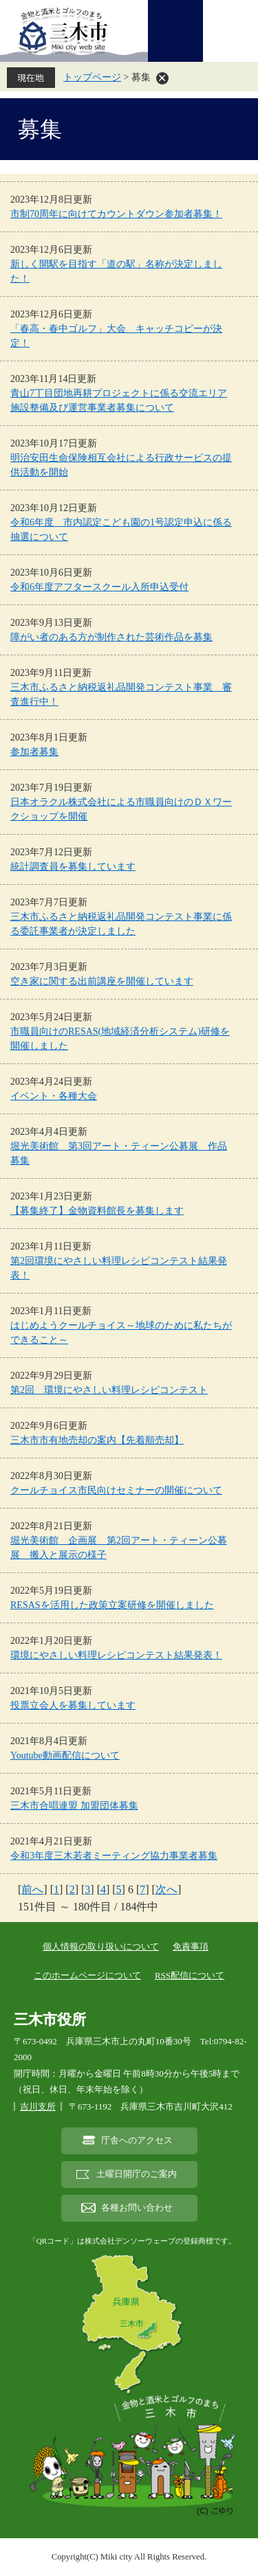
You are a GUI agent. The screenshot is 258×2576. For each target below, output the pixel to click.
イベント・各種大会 (53, 1096)
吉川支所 (38, 2106)
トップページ (92, 77)
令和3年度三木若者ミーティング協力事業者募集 (113, 1856)
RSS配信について (189, 1975)
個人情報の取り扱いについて (101, 1946)
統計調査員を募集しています (73, 866)
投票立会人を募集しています (73, 1705)
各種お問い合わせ (137, 2208)
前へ (32, 1889)
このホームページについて (87, 1975)
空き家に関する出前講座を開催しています (101, 981)
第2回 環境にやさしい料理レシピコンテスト (109, 1390)
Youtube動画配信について (65, 1755)
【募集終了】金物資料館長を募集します (97, 1211)
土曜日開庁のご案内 (136, 2174)
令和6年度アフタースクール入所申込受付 (99, 587)
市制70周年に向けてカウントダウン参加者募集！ (116, 214)
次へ (166, 1889)
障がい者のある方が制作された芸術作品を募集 (111, 637)
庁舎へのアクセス (137, 2140)
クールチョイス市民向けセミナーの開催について (116, 1490)
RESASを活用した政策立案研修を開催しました (112, 1605)
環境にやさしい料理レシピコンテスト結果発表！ (116, 1655)
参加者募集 (34, 752)
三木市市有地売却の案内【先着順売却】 (97, 1440)
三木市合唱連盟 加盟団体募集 (74, 1805)
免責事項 (190, 1946)
